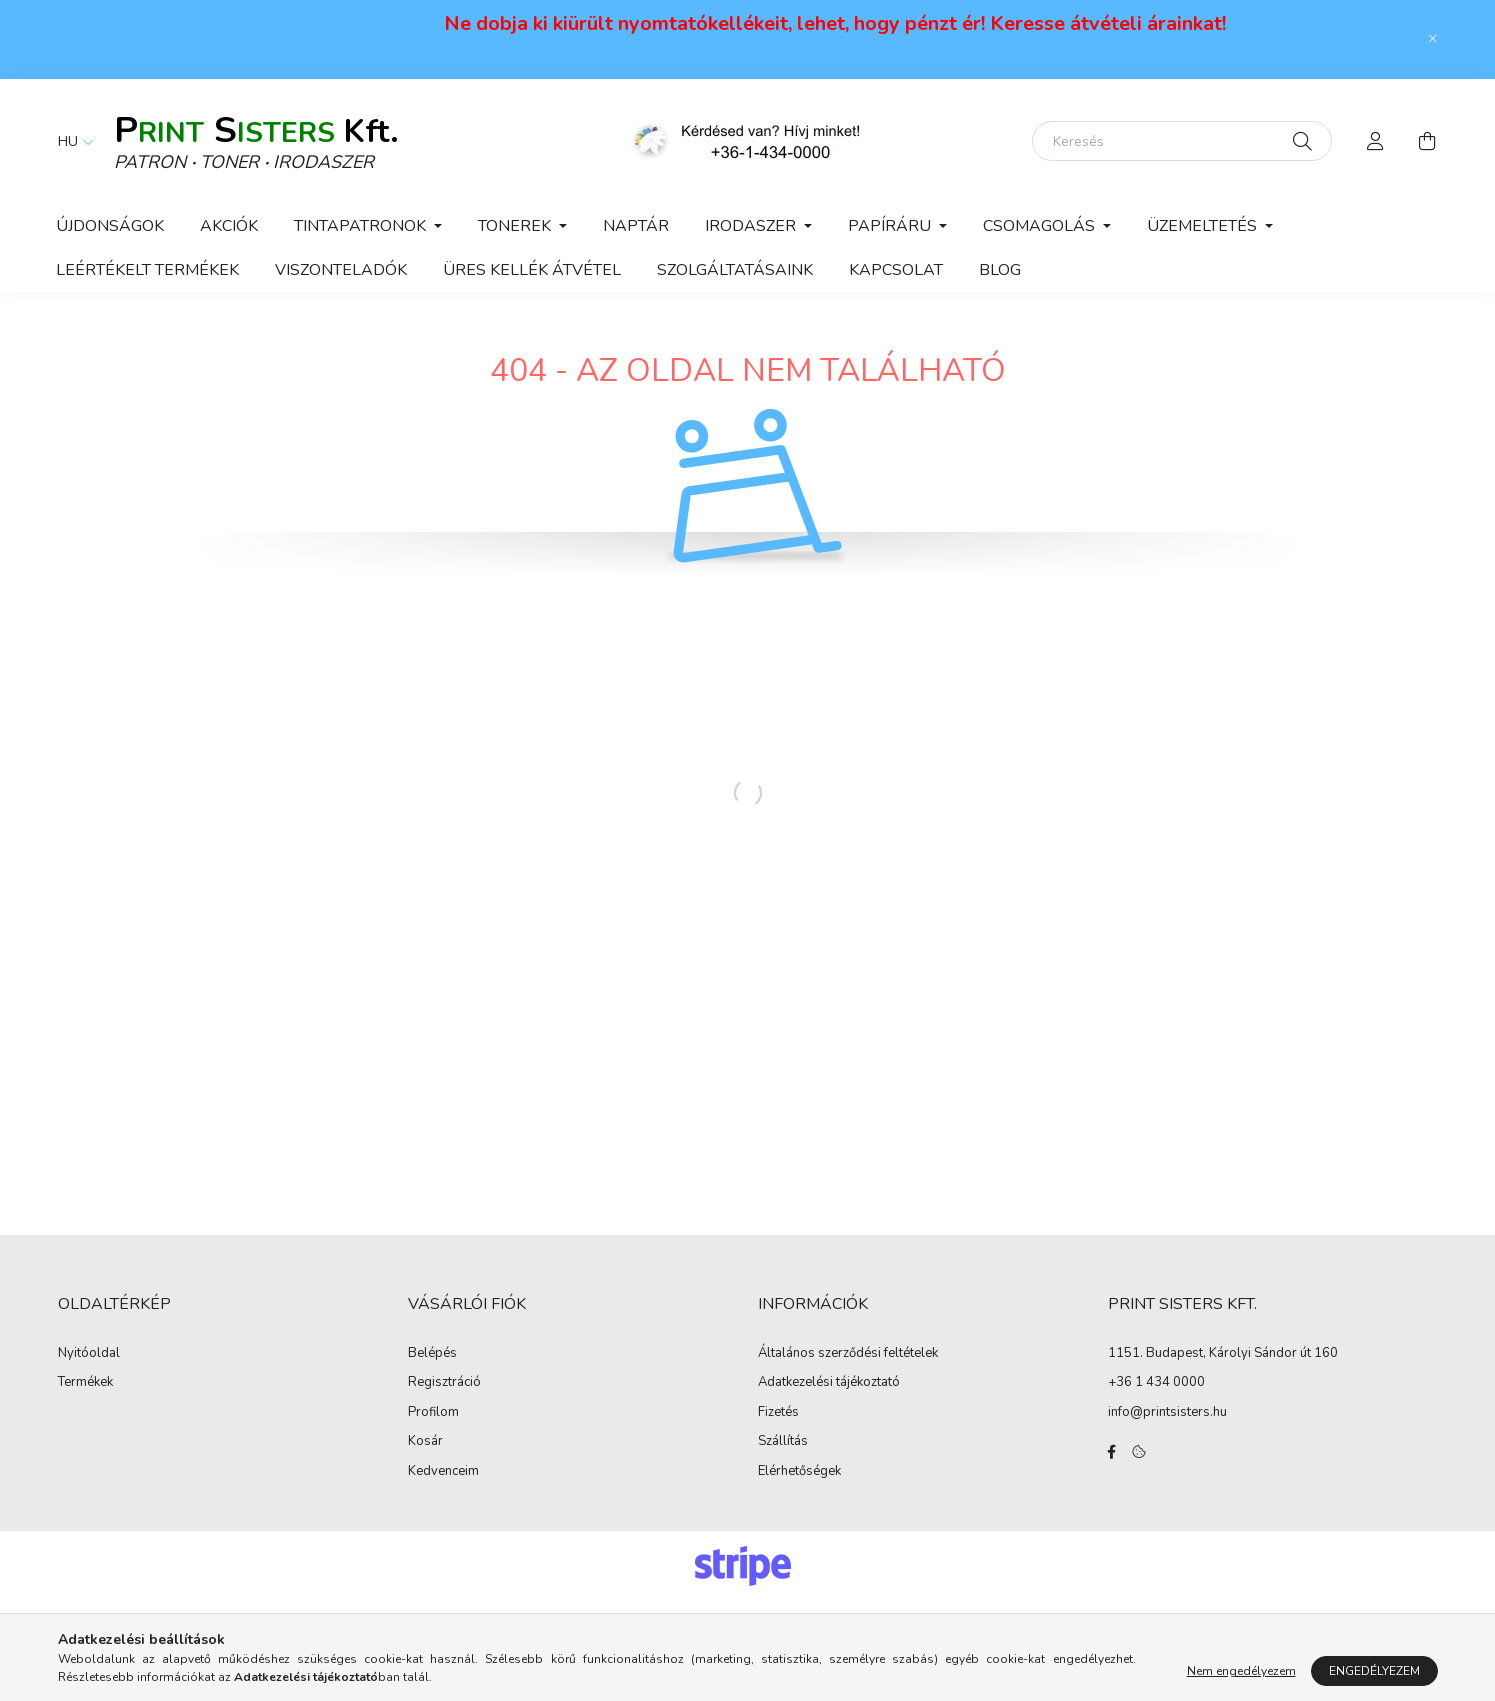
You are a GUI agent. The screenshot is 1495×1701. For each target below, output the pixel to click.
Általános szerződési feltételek (848, 1354)
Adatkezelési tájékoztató (829, 1383)
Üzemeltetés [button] (1204, 226)
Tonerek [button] (516, 226)
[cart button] (1428, 141)
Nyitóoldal (89, 1354)
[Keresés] (1182, 141)
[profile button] (1376, 141)
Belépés (432, 1354)
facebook (1112, 1452)
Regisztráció (444, 1383)
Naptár (636, 226)
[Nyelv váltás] (71, 141)
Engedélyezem (1374, 1671)
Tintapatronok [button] (362, 226)
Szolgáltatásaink (735, 270)
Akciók (229, 226)
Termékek (85, 1383)
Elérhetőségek (799, 1472)
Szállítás (783, 1442)
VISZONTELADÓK (341, 270)
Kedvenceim (443, 1472)
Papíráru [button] (891, 226)
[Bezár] (1433, 39)
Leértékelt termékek (147, 270)
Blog (1000, 270)
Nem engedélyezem (1241, 1671)
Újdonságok (110, 226)
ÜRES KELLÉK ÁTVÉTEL (532, 270)
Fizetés (778, 1413)
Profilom (433, 1413)
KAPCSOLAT (896, 270)
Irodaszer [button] (752, 226)
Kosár (425, 1442)
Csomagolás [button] (1041, 226)
